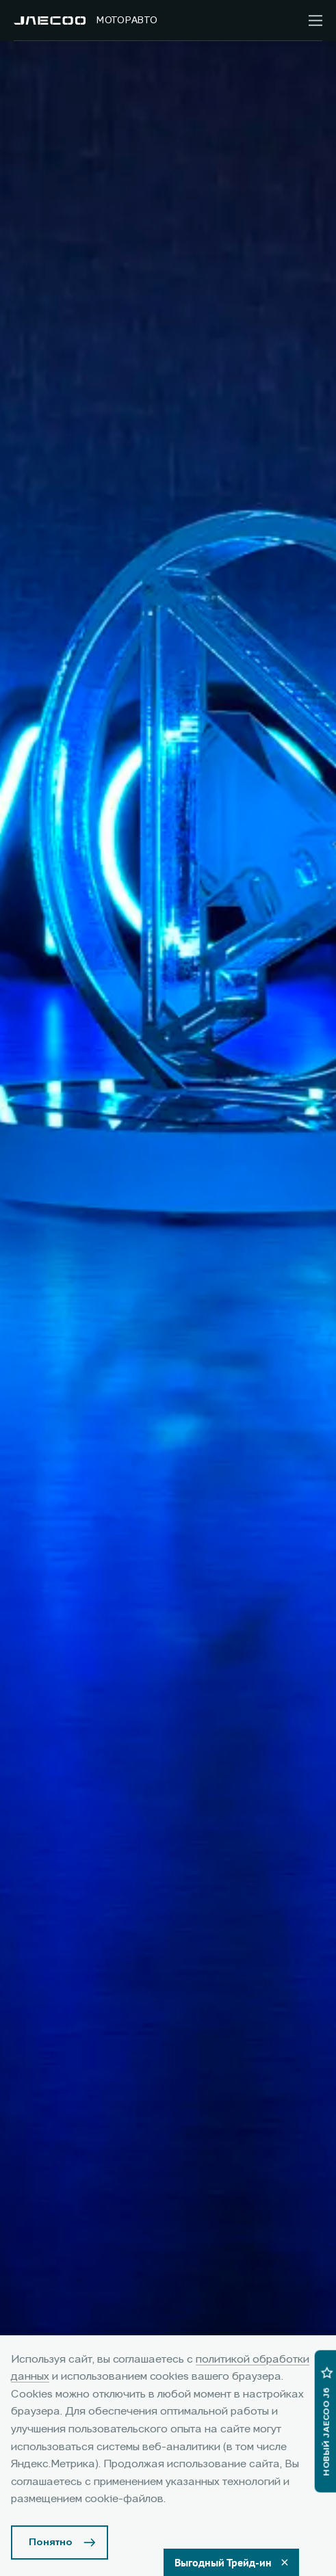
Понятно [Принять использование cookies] (51, 2542)
